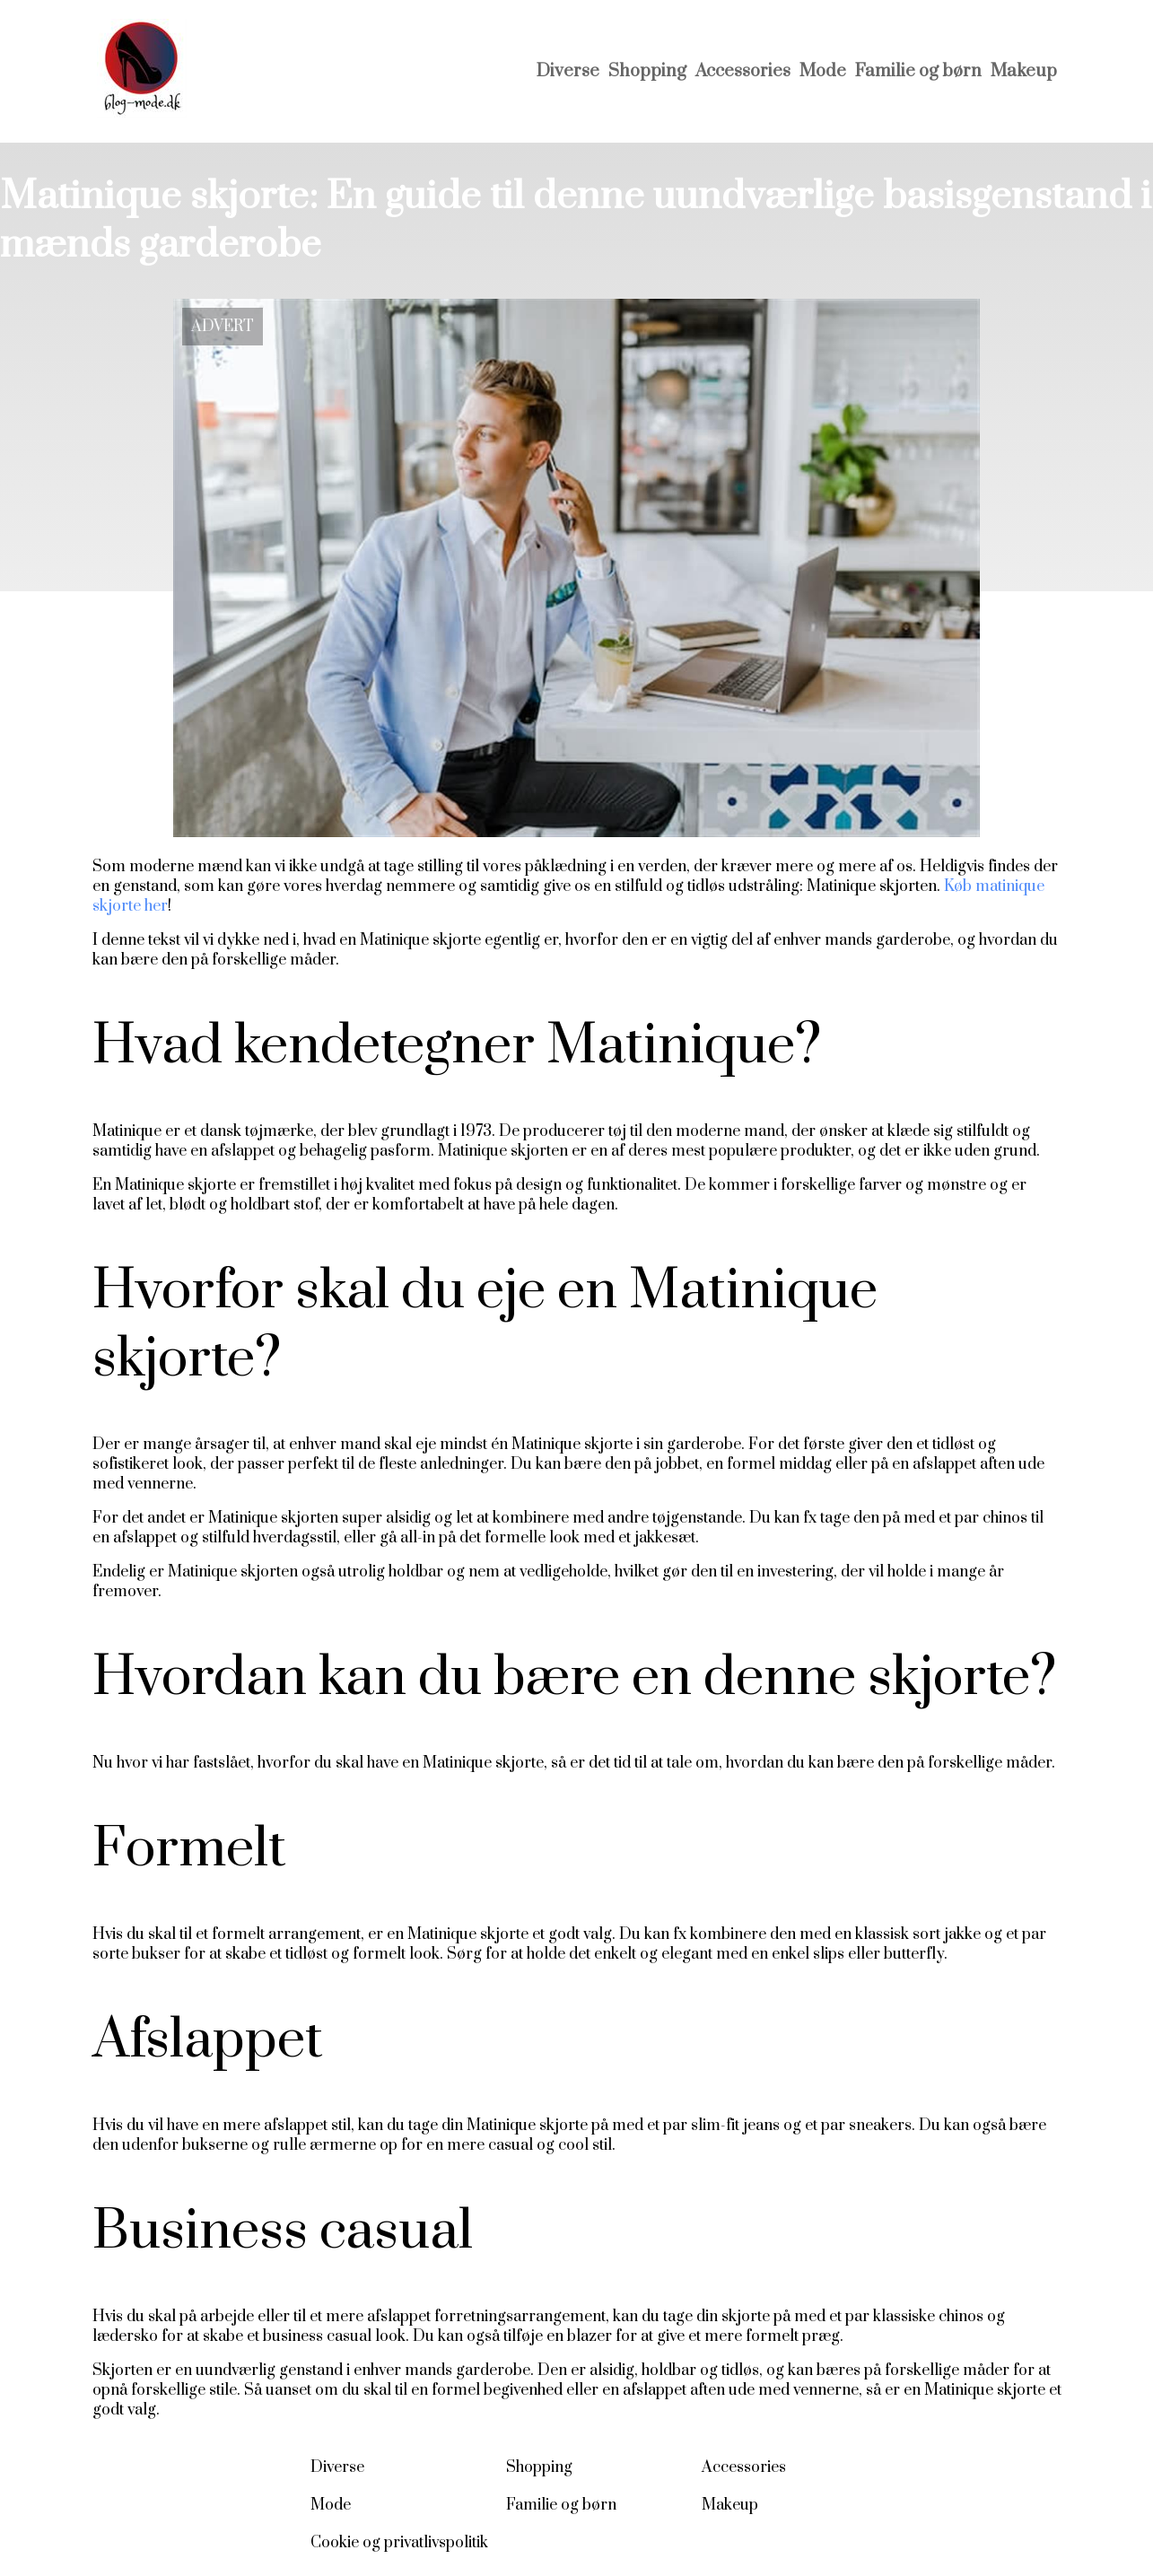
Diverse (568, 71)
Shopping (647, 71)
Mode (822, 71)
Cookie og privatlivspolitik (399, 2543)
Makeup (1024, 71)
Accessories (743, 71)
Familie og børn (918, 71)
